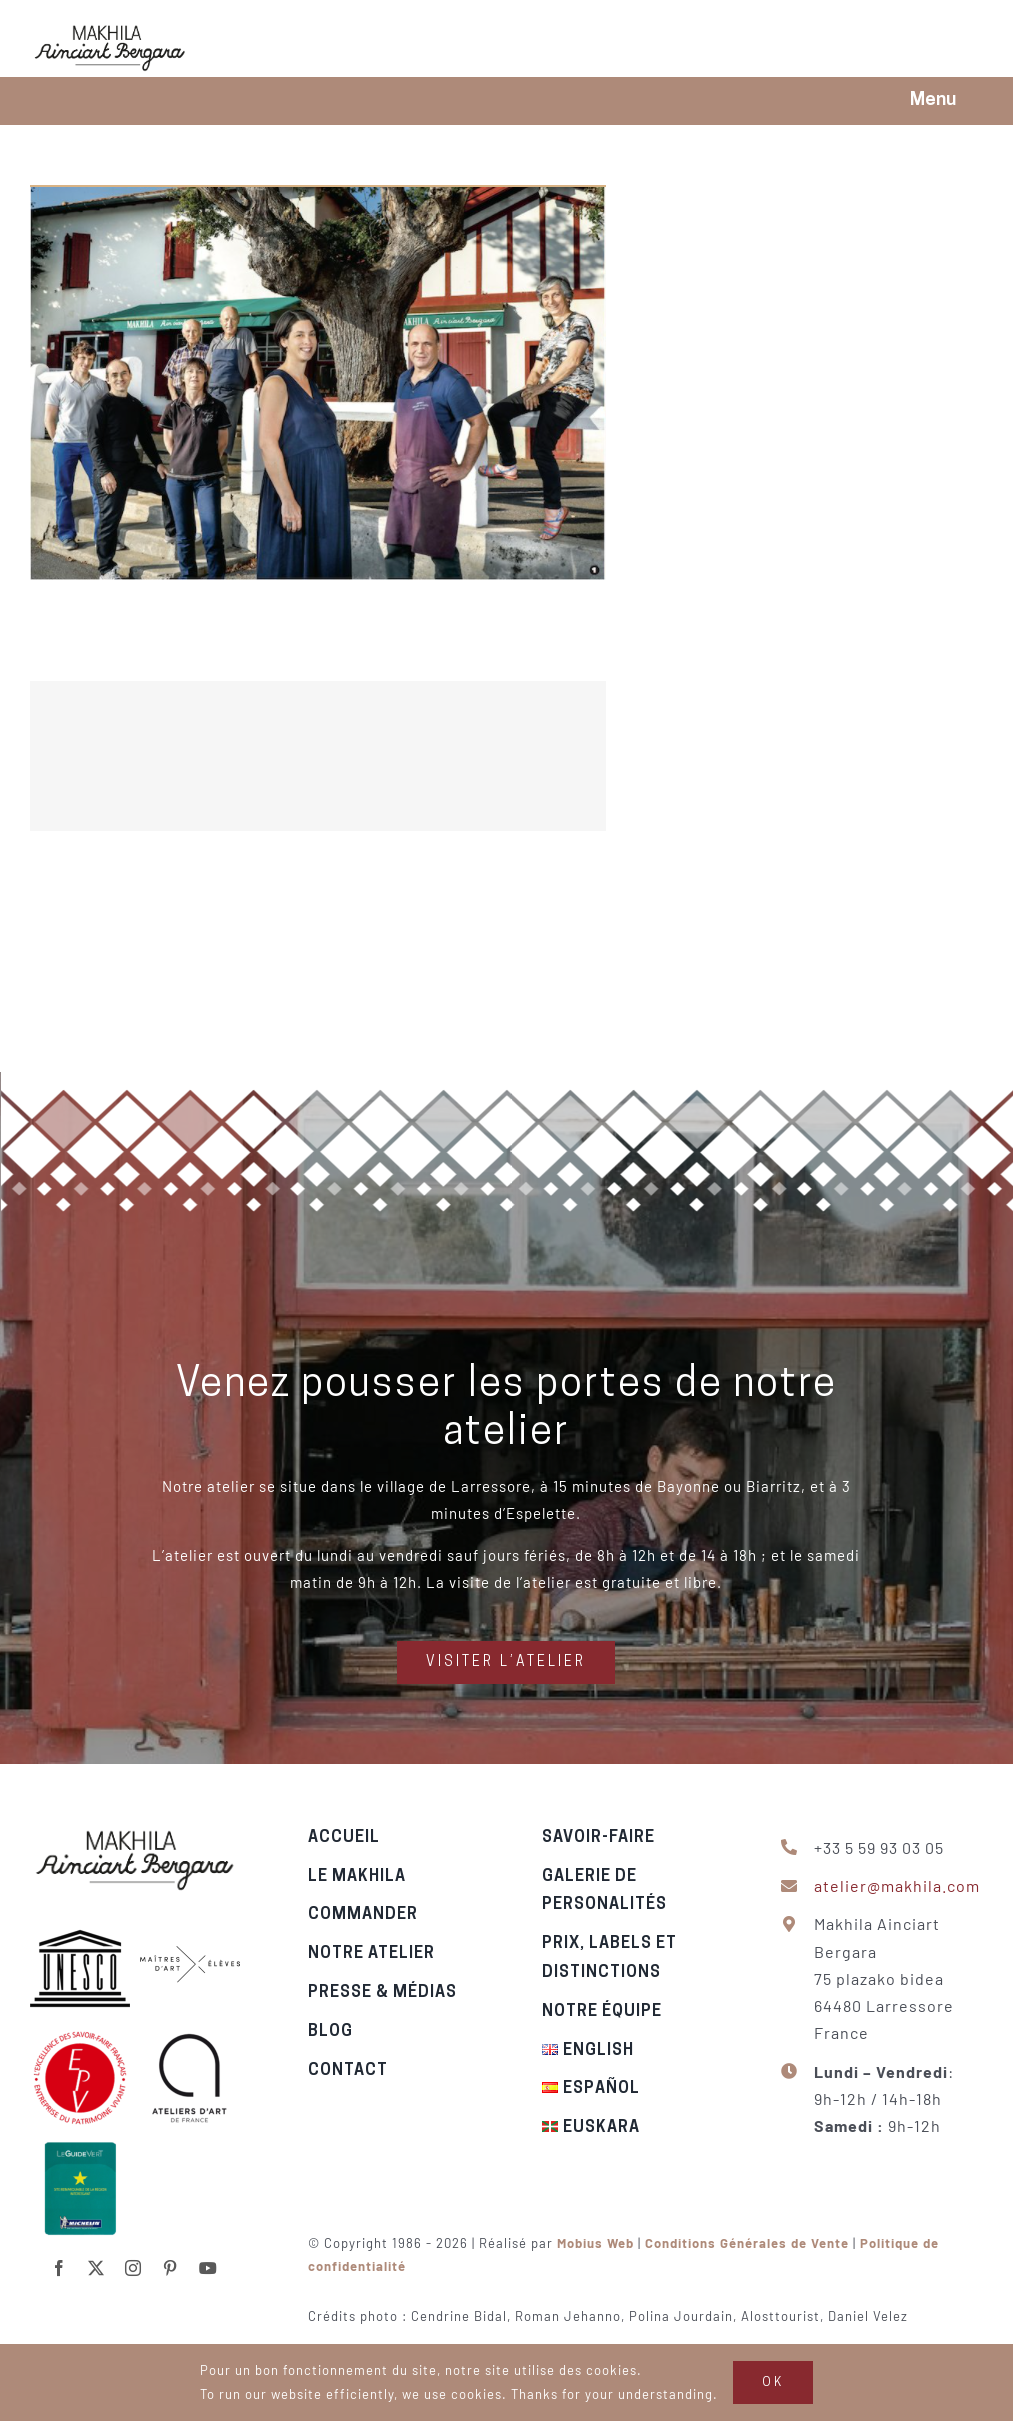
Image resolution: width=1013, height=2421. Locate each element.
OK (773, 2382)
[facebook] (59, 2257)
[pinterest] (170, 2257)
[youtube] (208, 2257)
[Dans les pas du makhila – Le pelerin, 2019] (318, 198)
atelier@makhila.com (908, 1885)
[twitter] (96, 2257)
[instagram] (133, 2257)
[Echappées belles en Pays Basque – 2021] (506, 756)
